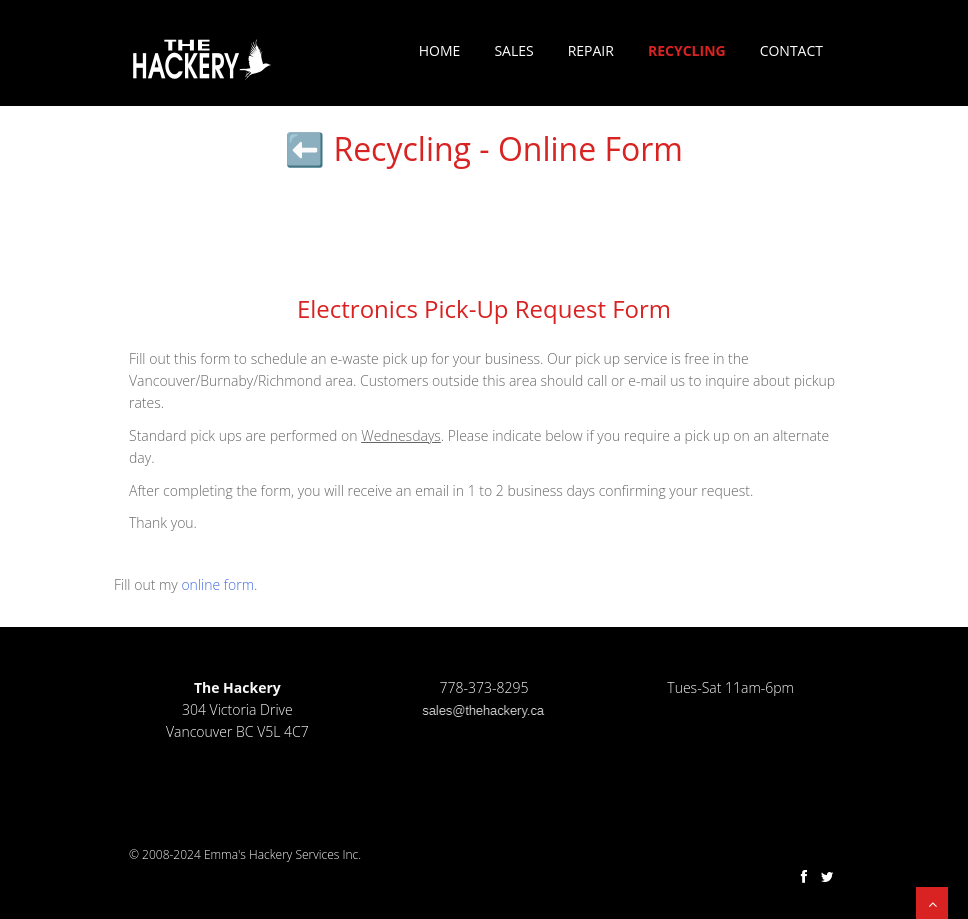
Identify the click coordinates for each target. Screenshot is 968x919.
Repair (591, 50)
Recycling (687, 50)
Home (440, 50)
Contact (791, 50)
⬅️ (305, 148)
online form (217, 584)
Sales (513, 50)
